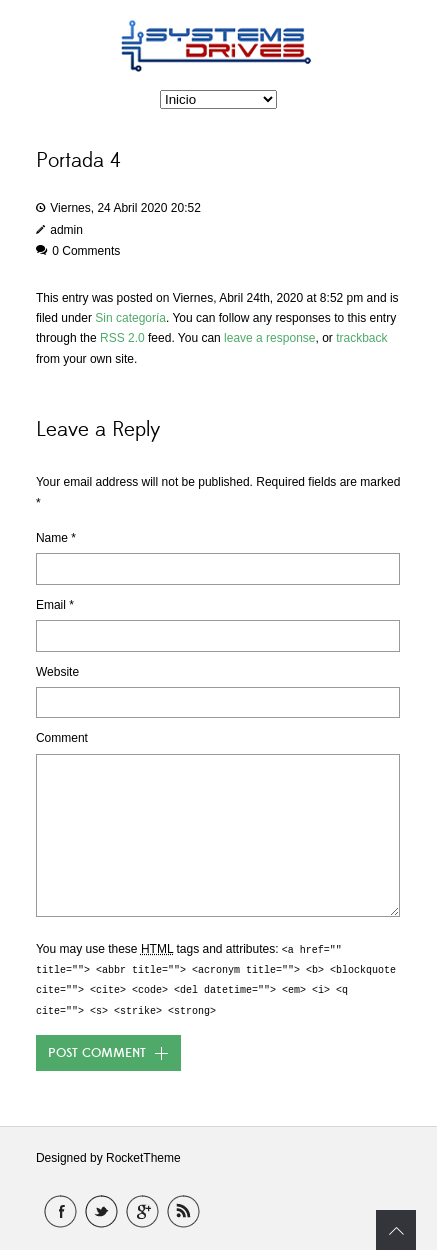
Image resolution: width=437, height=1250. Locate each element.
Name (56, 538)
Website (57, 672)
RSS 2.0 (122, 338)
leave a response (269, 338)
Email (55, 605)
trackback (361, 338)
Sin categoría (130, 318)
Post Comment (97, 1053)
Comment (62, 738)
